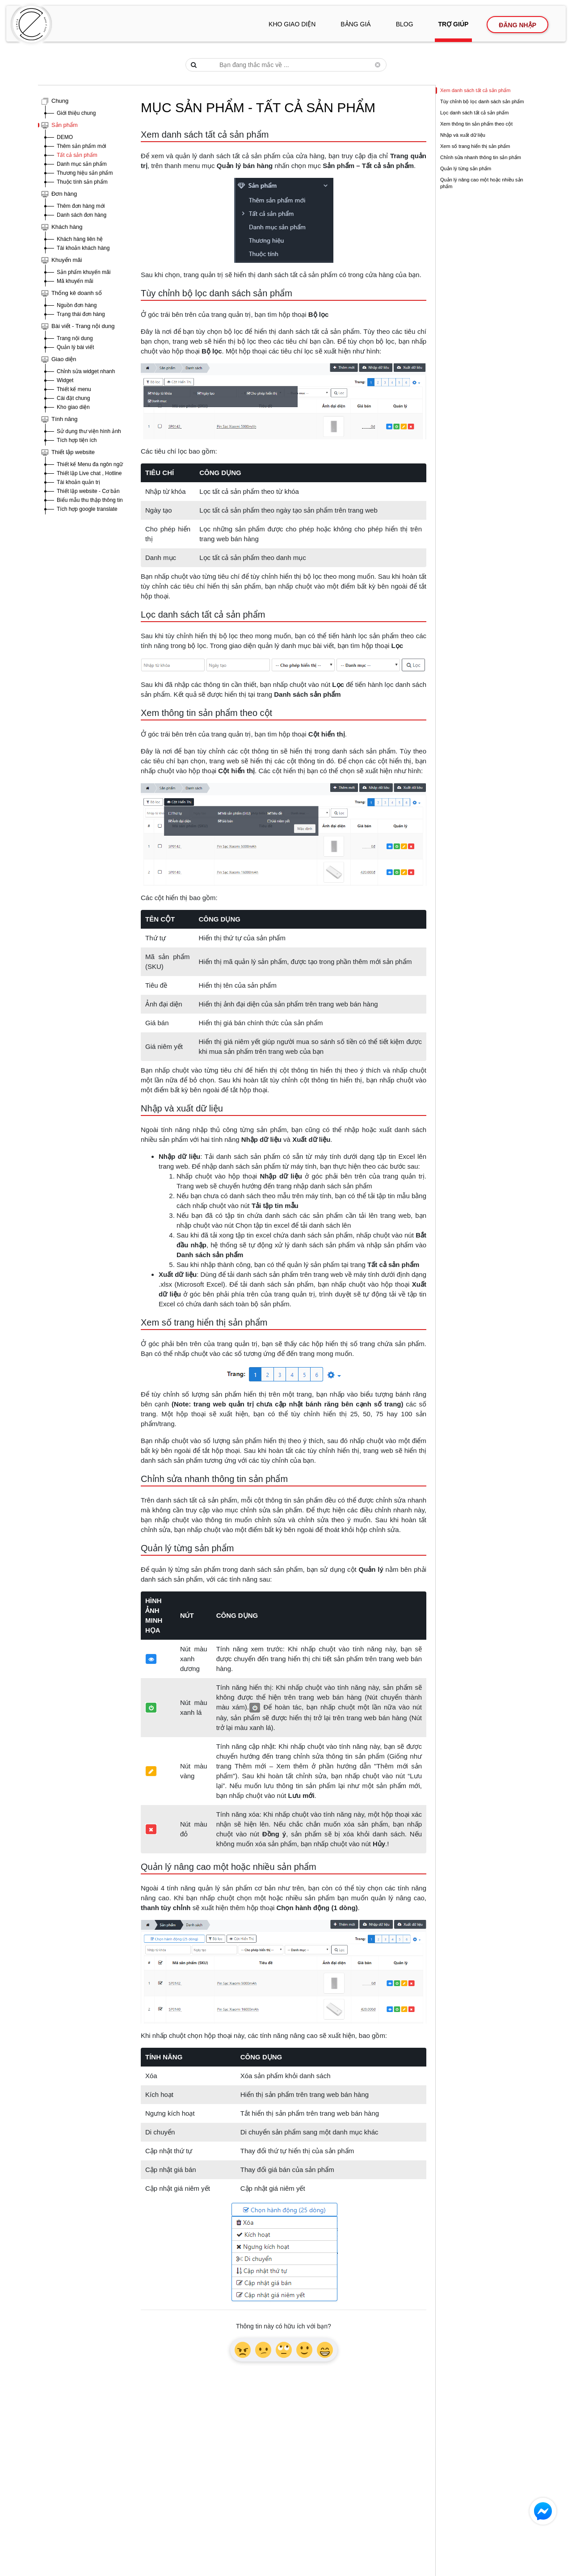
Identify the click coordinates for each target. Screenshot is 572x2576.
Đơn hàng (64, 193)
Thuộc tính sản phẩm (82, 182)
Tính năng (64, 419)
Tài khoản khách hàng (83, 248)
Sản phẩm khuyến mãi (83, 272)
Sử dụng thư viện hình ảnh (89, 431)
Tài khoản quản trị (78, 482)
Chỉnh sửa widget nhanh (86, 371)
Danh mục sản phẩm (82, 164)
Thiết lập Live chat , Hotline (89, 473)
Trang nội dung (75, 338)
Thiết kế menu (74, 389)
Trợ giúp (453, 24)
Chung (59, 100)
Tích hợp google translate (87, 509)
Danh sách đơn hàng (81, 215)
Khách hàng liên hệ (80, 239)
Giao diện (63, 359)
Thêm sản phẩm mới (81, 146)
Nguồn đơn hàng (77, 305)
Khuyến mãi (66, 260)
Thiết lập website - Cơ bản (88, 491)
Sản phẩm (64, 125)
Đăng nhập (517, 25)
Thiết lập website (73, 452)
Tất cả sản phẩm (77, 155)
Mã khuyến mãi (75, 281)
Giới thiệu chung (76, 113)
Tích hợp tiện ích (77, 440)
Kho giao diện (292, 24)
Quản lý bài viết (75, 347)
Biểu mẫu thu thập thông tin (90, 500)
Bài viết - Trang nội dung (82, 326)
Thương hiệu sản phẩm (85, 173)
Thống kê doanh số (76, 293)
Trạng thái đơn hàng (81, 314)
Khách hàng (66, 226)
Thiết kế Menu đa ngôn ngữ (90, 464)
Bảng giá (355, 24)
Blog (404, 24)
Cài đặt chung (73, 398)
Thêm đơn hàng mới (81, 206)
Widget (65, 380)
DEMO (65, 137)
